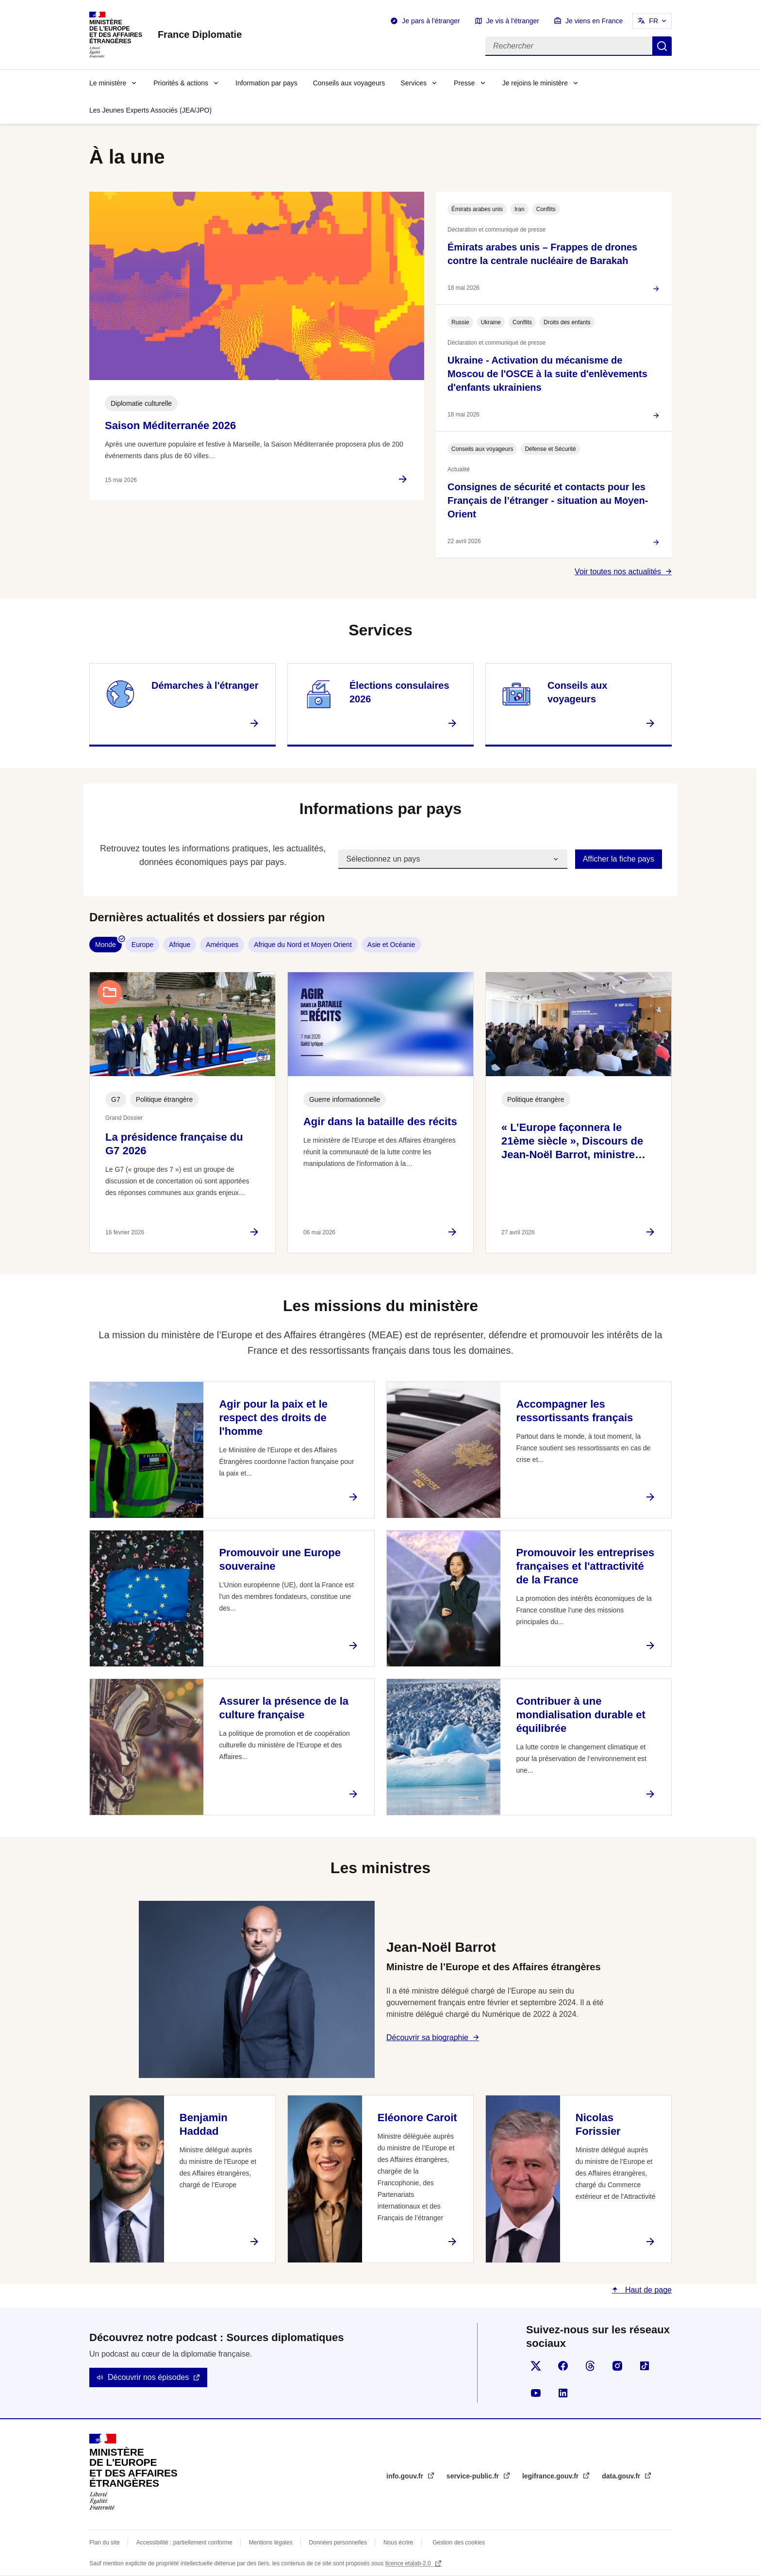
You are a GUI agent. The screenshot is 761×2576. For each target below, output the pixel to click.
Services (413, 83)
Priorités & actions (180, 83)
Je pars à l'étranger (431, 21)
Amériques (222, 944)
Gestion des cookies (458, 2542)
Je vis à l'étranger (512, 21)
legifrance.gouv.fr (551, 2476)
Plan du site (104, 2542)
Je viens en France (594, 21)
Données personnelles (338, 2542)
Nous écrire (398, 2542)
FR (653, 21)
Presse (464, 83)
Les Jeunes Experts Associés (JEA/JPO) (150, 110)
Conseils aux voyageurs (349, 83)
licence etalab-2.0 (408, 2563)
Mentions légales (271, 2542)
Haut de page (647, 2290)
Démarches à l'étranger (204, 685)
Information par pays (266, 83)
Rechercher (662, 46)
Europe (142, 944)
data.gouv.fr (622, 2476)
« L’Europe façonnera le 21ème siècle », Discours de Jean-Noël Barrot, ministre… (573, 1141)
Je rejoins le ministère (535, 83)
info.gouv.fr (405, 2476)
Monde (105, 944)
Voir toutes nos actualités (618, 571)
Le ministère (107, 83)
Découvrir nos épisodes (148, 2377)
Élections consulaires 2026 (399, 692)
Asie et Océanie (391, 944)
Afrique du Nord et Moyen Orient (303, 944)
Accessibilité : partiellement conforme (184, 2542)
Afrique (179, 944)
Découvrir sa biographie (427, 2037)
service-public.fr (474, 2476)
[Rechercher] (568, 46)
